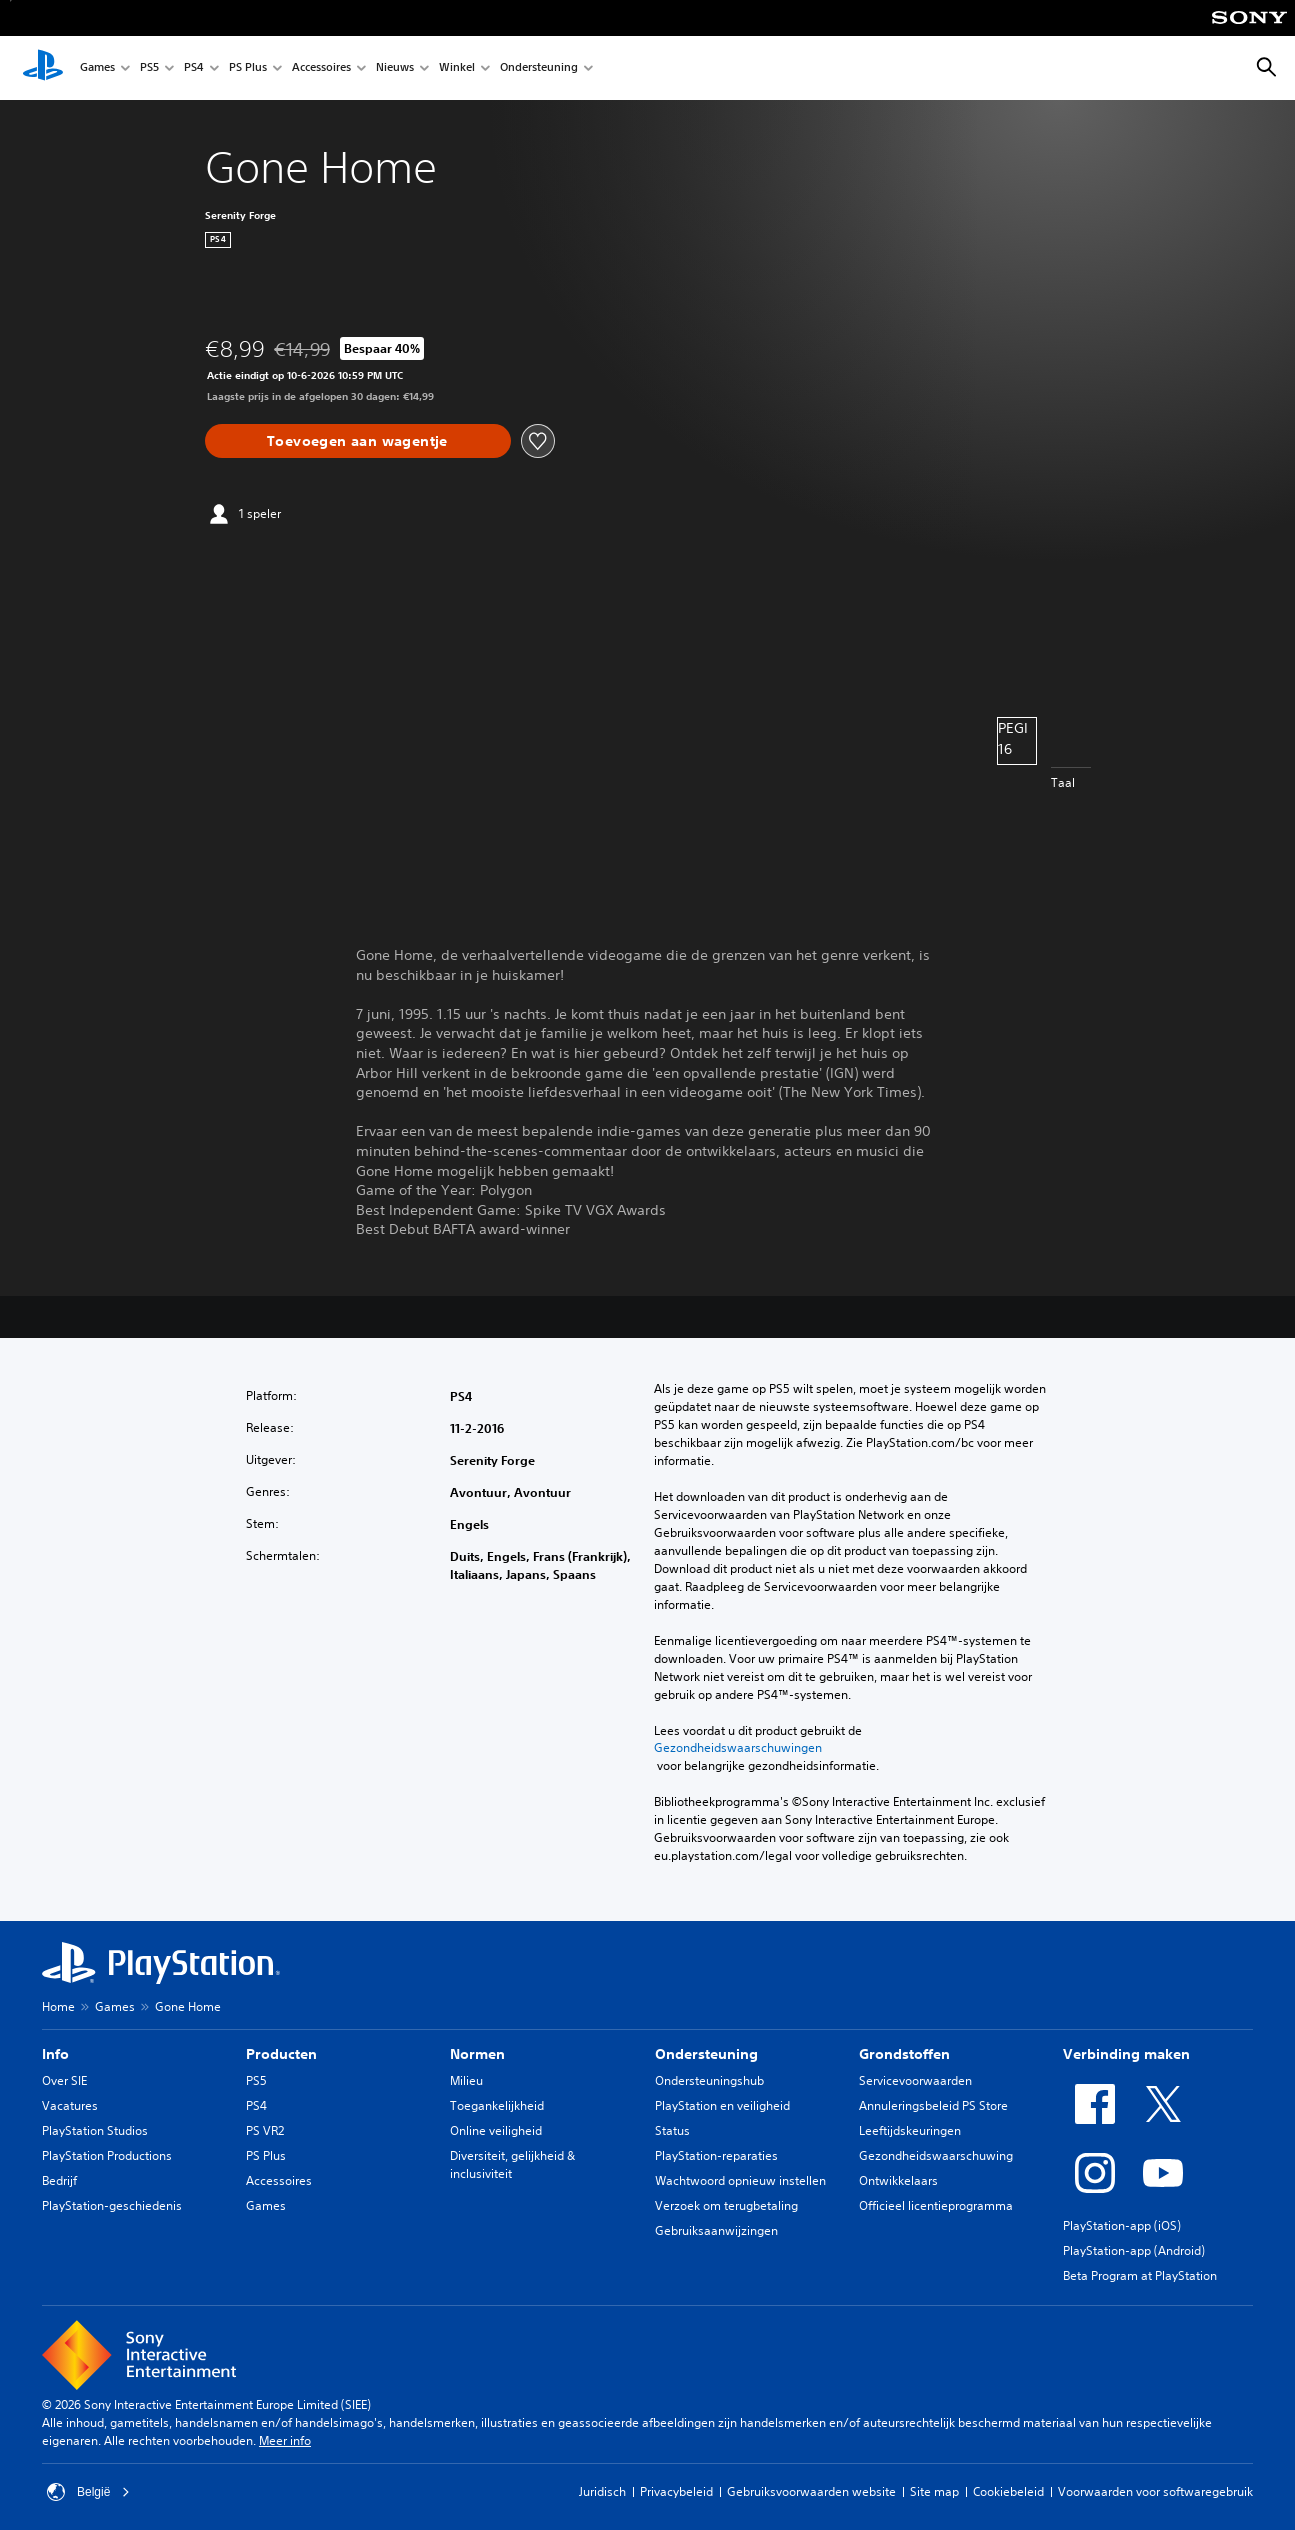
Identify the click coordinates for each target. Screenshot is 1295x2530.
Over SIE (64, 2080)
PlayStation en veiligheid (722, 2105)
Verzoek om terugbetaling (726, 2205)
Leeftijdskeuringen (910, 2130)
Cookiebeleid (1008, 2491)
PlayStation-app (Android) (1134, 2250)
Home (58, 2006)
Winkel (457, 68)
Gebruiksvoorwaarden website (811, 2491)
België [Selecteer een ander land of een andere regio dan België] (88, 2492)
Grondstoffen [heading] (904, 2054)
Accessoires (321, 68)
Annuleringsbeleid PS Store (933, 2105)
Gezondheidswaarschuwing (936, 2155)
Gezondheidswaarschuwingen (738, 1748)
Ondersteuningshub (709, 2080)
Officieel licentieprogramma (936, 2205)
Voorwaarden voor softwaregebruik (1155, 2491)
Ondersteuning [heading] (706, 2054)
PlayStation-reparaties (716, 2155)
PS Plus (248, 68)
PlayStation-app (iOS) (1122, 2225)
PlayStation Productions (107, 2155)
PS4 (194, 68)
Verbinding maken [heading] (1126, 2054)
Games (97, 68)
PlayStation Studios (95, 2130)
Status (672, 2130)
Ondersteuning (539, 68)
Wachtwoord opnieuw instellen (740, 2180)
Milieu (466, 2080)
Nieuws (395, 68)
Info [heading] (55, 2054)
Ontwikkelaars (898, 2180)
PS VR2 (265, 2130)
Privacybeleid (676, 2491)
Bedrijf (59, 2180)
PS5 (149, 68)
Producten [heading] (281, 2054)
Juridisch (602, 2491)
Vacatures (70, 2105)
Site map (934, 2491)
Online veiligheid (496, 2130)
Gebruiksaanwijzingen (716, 2230)
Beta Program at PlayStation (1140, 2275)
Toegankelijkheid (497, 2105)
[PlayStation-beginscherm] (43, 68)
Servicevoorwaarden (915, 2080)
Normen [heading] (477, 2054)
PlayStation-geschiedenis (112, 2205)
